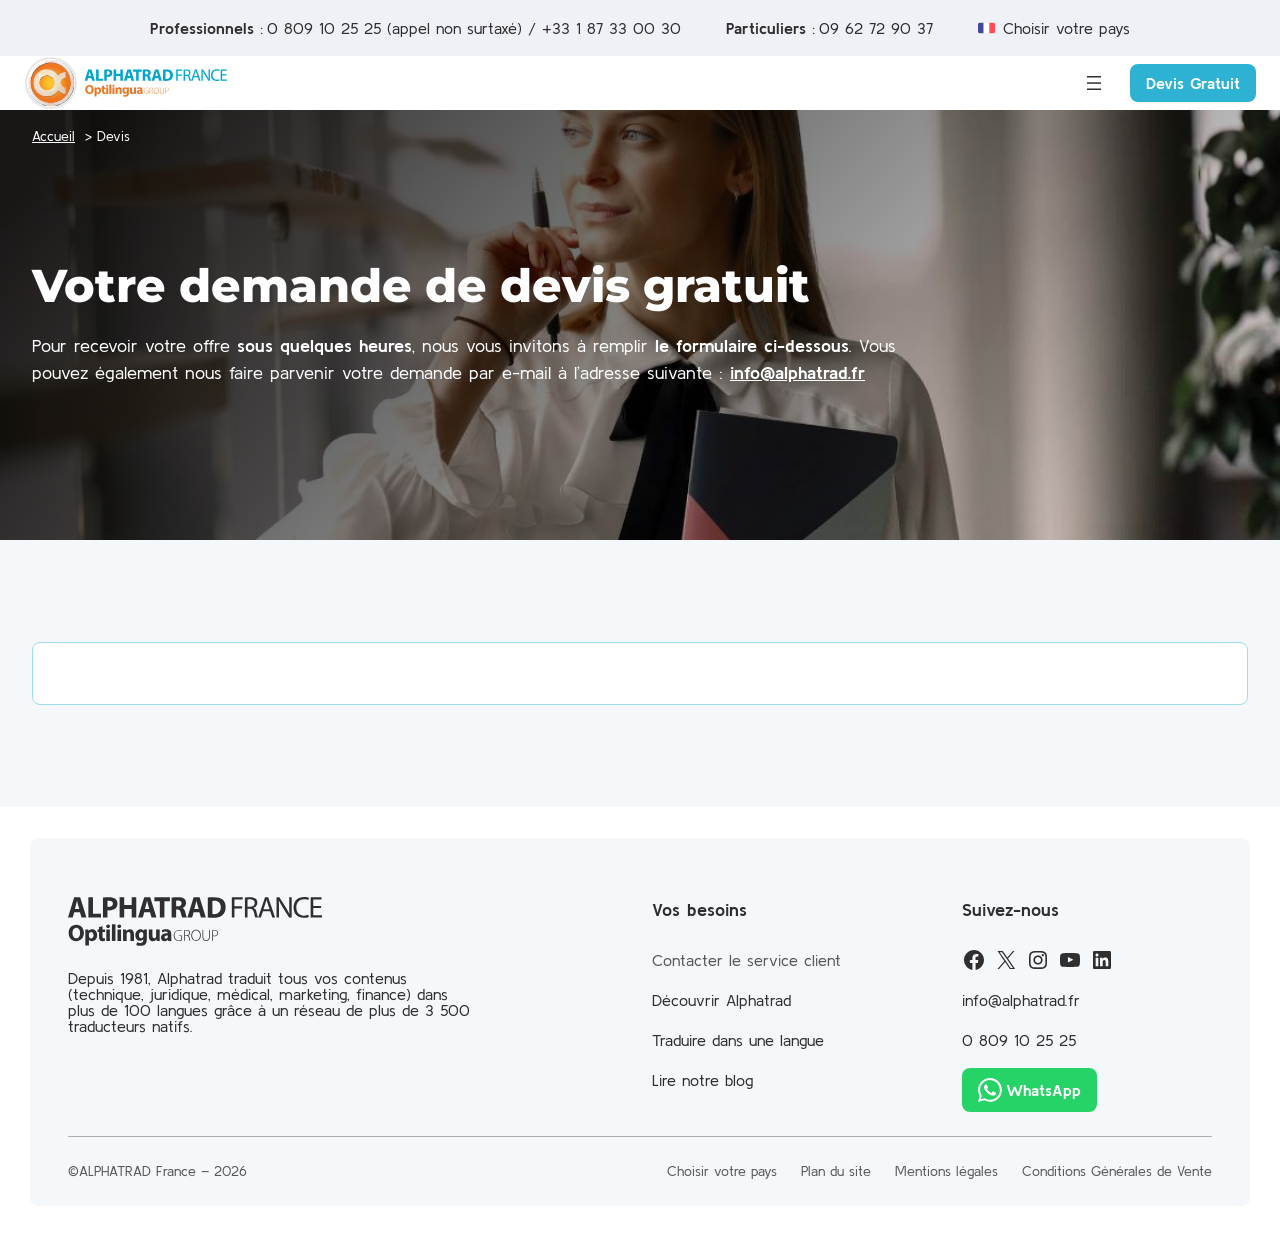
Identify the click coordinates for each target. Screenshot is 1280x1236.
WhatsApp (1043, 1090)
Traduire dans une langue (738, 1040)
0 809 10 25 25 (324, 28)
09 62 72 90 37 (876, 28)
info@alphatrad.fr (797, 372)
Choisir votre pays (1066, 28)
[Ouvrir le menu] (1094, 83)
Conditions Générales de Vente (1117, 1171)
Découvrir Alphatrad (721, 1000)
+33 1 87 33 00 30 (611, 28)
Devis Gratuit (1193, 83)
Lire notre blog (702, 1080)
